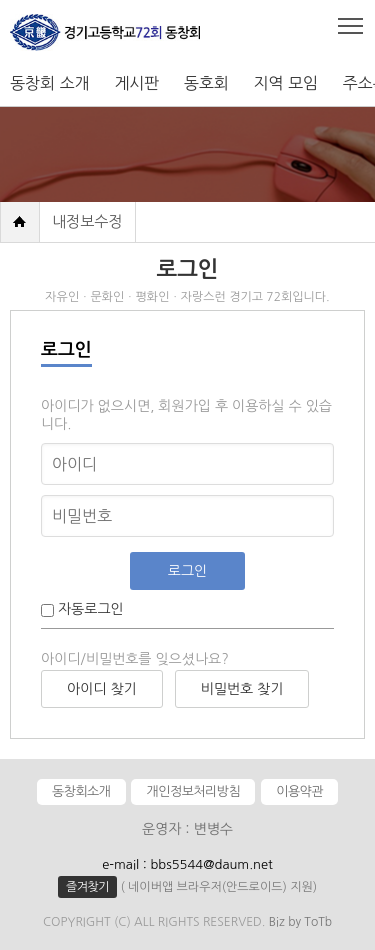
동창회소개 (81, 791)
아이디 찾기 (102, 689)
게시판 (136, 83)
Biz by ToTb (300, 922)
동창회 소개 (50, 83)
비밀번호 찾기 (242, 689)
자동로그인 (89, 609)
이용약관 (299, 791)
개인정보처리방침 (193, 791)
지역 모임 (285, 83)
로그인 (187, 571)
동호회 (206, 83)
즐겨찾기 (87, 887)
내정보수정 (87, 221)
